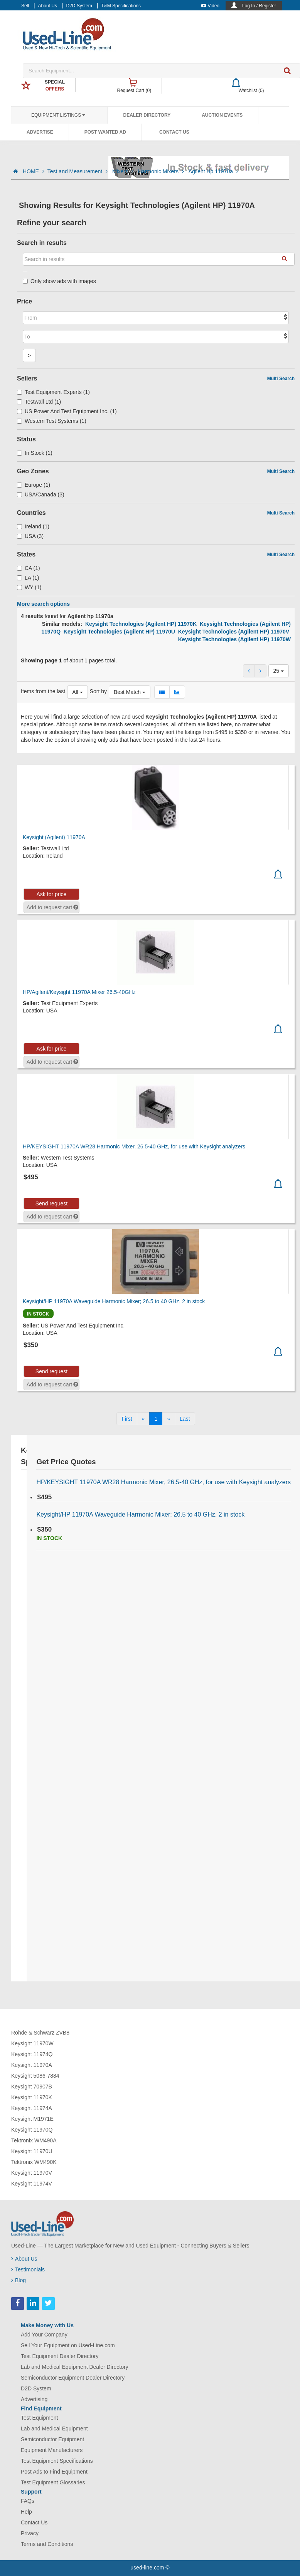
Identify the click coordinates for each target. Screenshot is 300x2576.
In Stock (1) (34, 453)
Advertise (40, 132)
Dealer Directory (146, 115)
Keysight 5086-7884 (35, 2076)
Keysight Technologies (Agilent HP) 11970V (233, 631)
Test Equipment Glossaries (53, 2482)
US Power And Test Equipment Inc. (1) (67, 411)
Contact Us (174, 132)
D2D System (79, 5)
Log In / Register (259, 5)
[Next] (168, 1418)
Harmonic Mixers (161, 171)
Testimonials (28, 2269)
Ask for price (52, 894)
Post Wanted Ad (105, 132)
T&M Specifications (121, 5)
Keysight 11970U (31, 2151)
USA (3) (30, 536)
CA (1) (28, 568)
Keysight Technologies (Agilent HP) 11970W (234, 639)
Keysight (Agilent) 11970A (54, 837)
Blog (18, 2280)
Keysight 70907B (31, 2086)
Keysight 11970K (31, 2097)
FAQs (27, 2501)
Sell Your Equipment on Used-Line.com (68, 2345)
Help (26, 2512)
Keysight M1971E (32, 2119)
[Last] (185, 1418)
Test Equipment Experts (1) (53, 392)
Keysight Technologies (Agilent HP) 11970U (119, 631)
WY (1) (29, 587)
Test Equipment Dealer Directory (60, 2356)
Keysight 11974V (31, 2183)
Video (210, 5)
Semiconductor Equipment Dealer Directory (73, 2378)
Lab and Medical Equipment (54, 2428)
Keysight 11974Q (31, 2054)
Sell (25, 5)
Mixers (123, 171)
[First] (126, 1418)
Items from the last (43, 691)
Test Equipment (39, 2418)
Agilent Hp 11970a (213, 171)
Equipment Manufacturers (52, 2450)
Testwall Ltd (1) (39, 402)
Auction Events (222, 115)
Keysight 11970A (31, 2065)
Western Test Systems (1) (51, 421)
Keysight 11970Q (31, 2130)
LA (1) (28, 578)
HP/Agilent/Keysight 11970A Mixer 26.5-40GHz (79, 992)
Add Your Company (44, 2334)
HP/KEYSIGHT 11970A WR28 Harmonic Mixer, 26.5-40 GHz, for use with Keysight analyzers (134, 1146)
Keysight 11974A (31, 2108)
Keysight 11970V (31, 2173)
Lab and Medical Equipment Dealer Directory (74, 2367)
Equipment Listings (58, 115)
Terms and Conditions (47, 2544)
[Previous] (143, 1418)
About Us (47, 5)
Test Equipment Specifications (57, 2461)
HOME (33, 171)
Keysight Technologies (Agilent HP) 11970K (141, 624)
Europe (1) (33, 485)
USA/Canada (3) (40, 494)
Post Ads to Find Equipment (54, 2472)
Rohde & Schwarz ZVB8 (40, 2033)
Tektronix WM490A (33, 2140)
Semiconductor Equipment (52, 2439)
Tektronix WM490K (33, 2162)
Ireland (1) (33, 526)
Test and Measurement (78, 171)
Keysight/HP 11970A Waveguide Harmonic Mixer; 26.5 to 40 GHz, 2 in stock (114, 1301)
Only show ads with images (59, 281)
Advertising (34, 2399)
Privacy (30, 2533)
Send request (51, 1203)
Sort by (98, 691)
